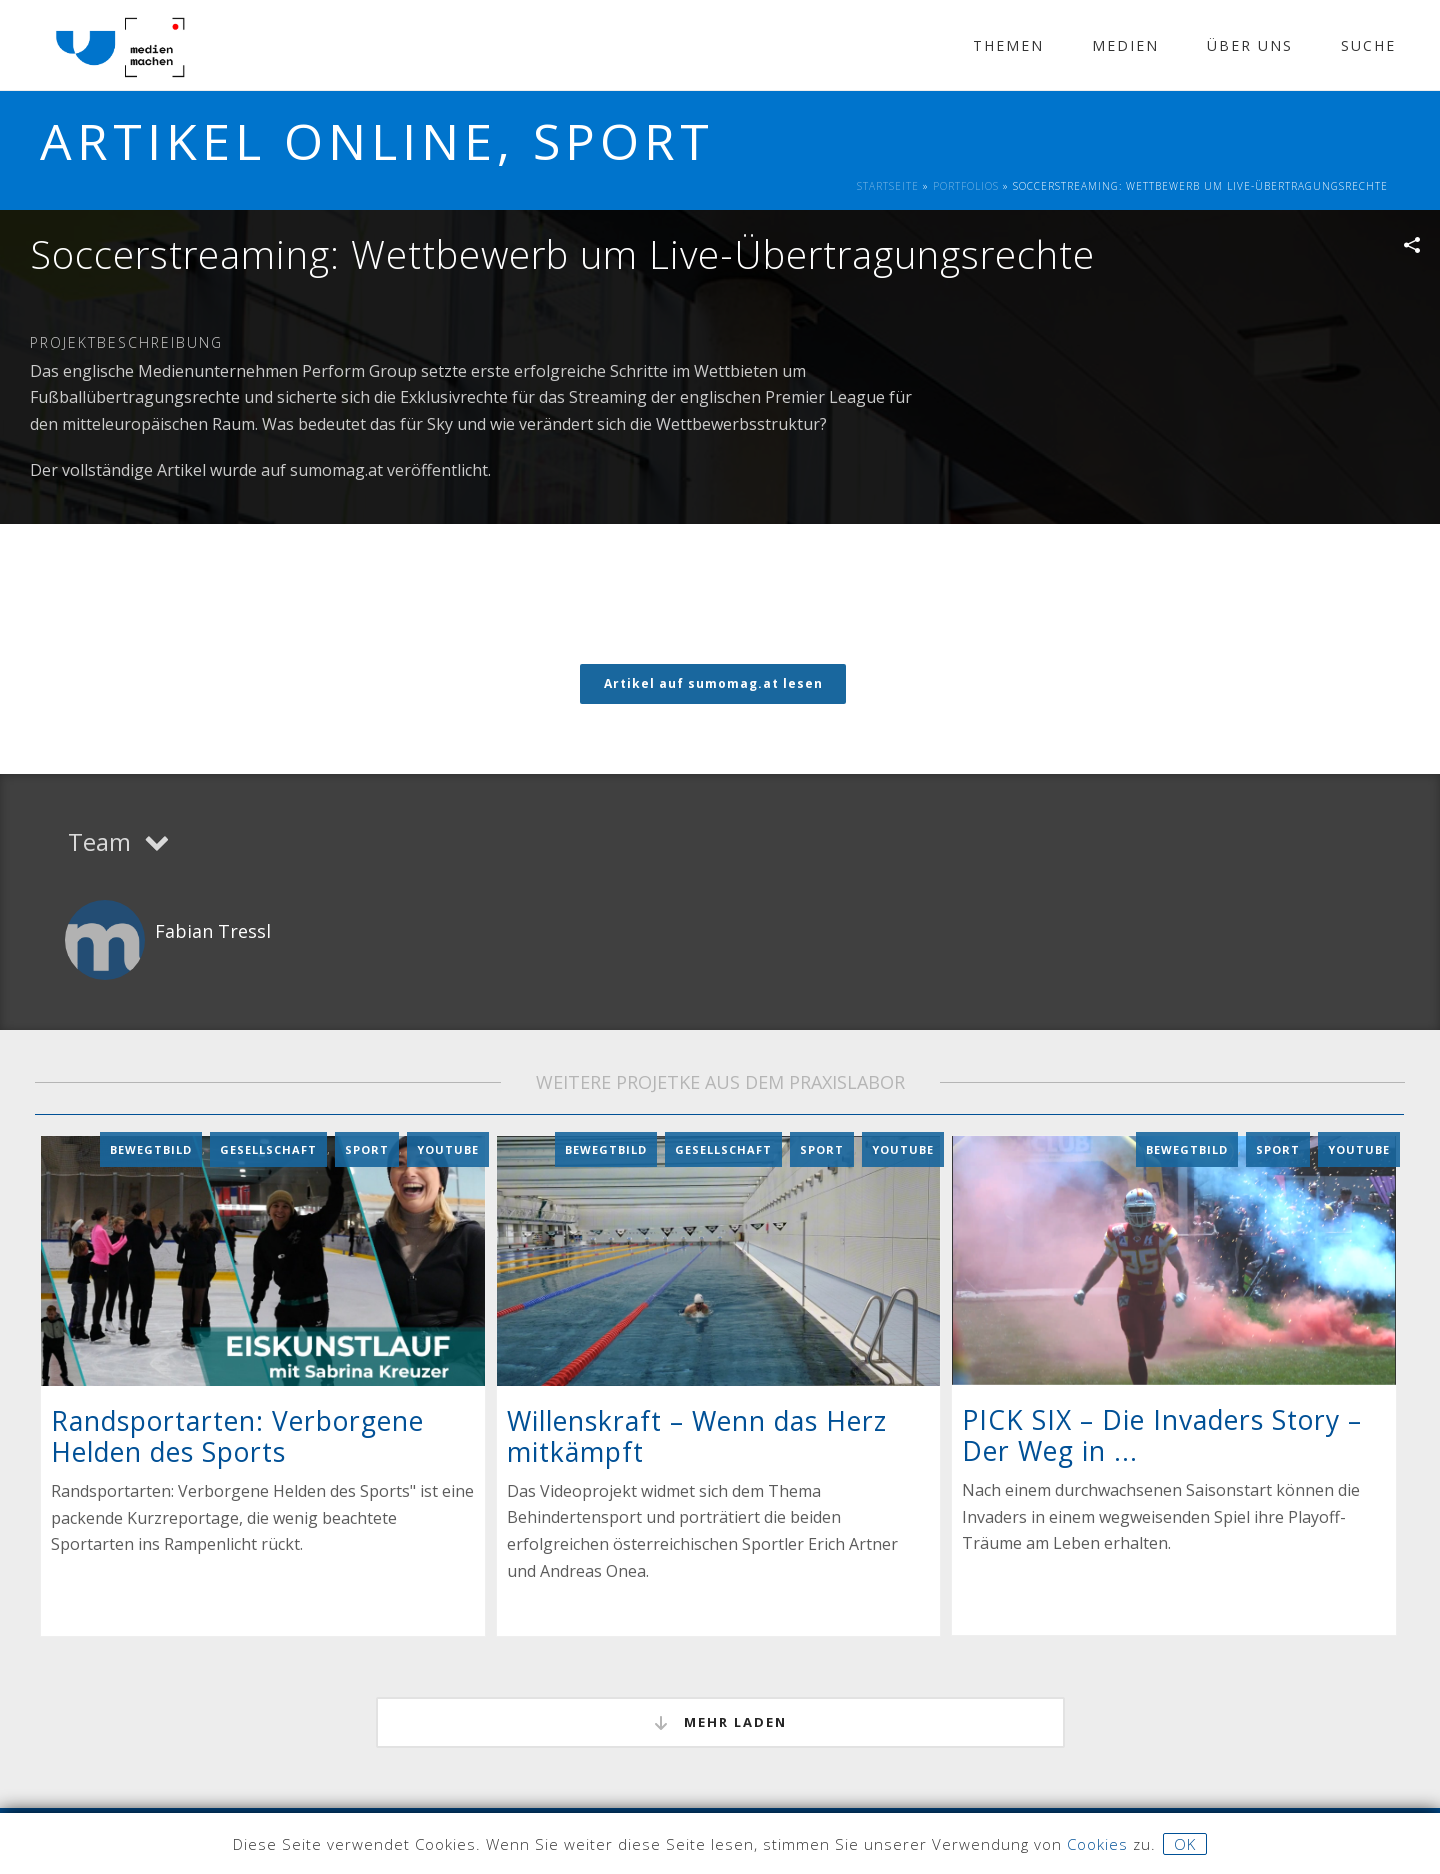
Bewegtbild (151, 1148)
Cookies (1097, 1844)
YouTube (448, 1148)
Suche (1368, 45)
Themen (1008, 45)
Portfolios (966, 186)
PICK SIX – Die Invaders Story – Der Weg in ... (1162, 1434)
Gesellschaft (268, 1148)
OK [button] (1185, 1844)
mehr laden (720, 1722)
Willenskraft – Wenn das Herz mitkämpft (697, 1435)
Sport (367, 1148)
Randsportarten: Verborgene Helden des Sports (237, 1435)
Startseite (888, 186)
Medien (1125, 45)
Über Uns (1250, 45)
